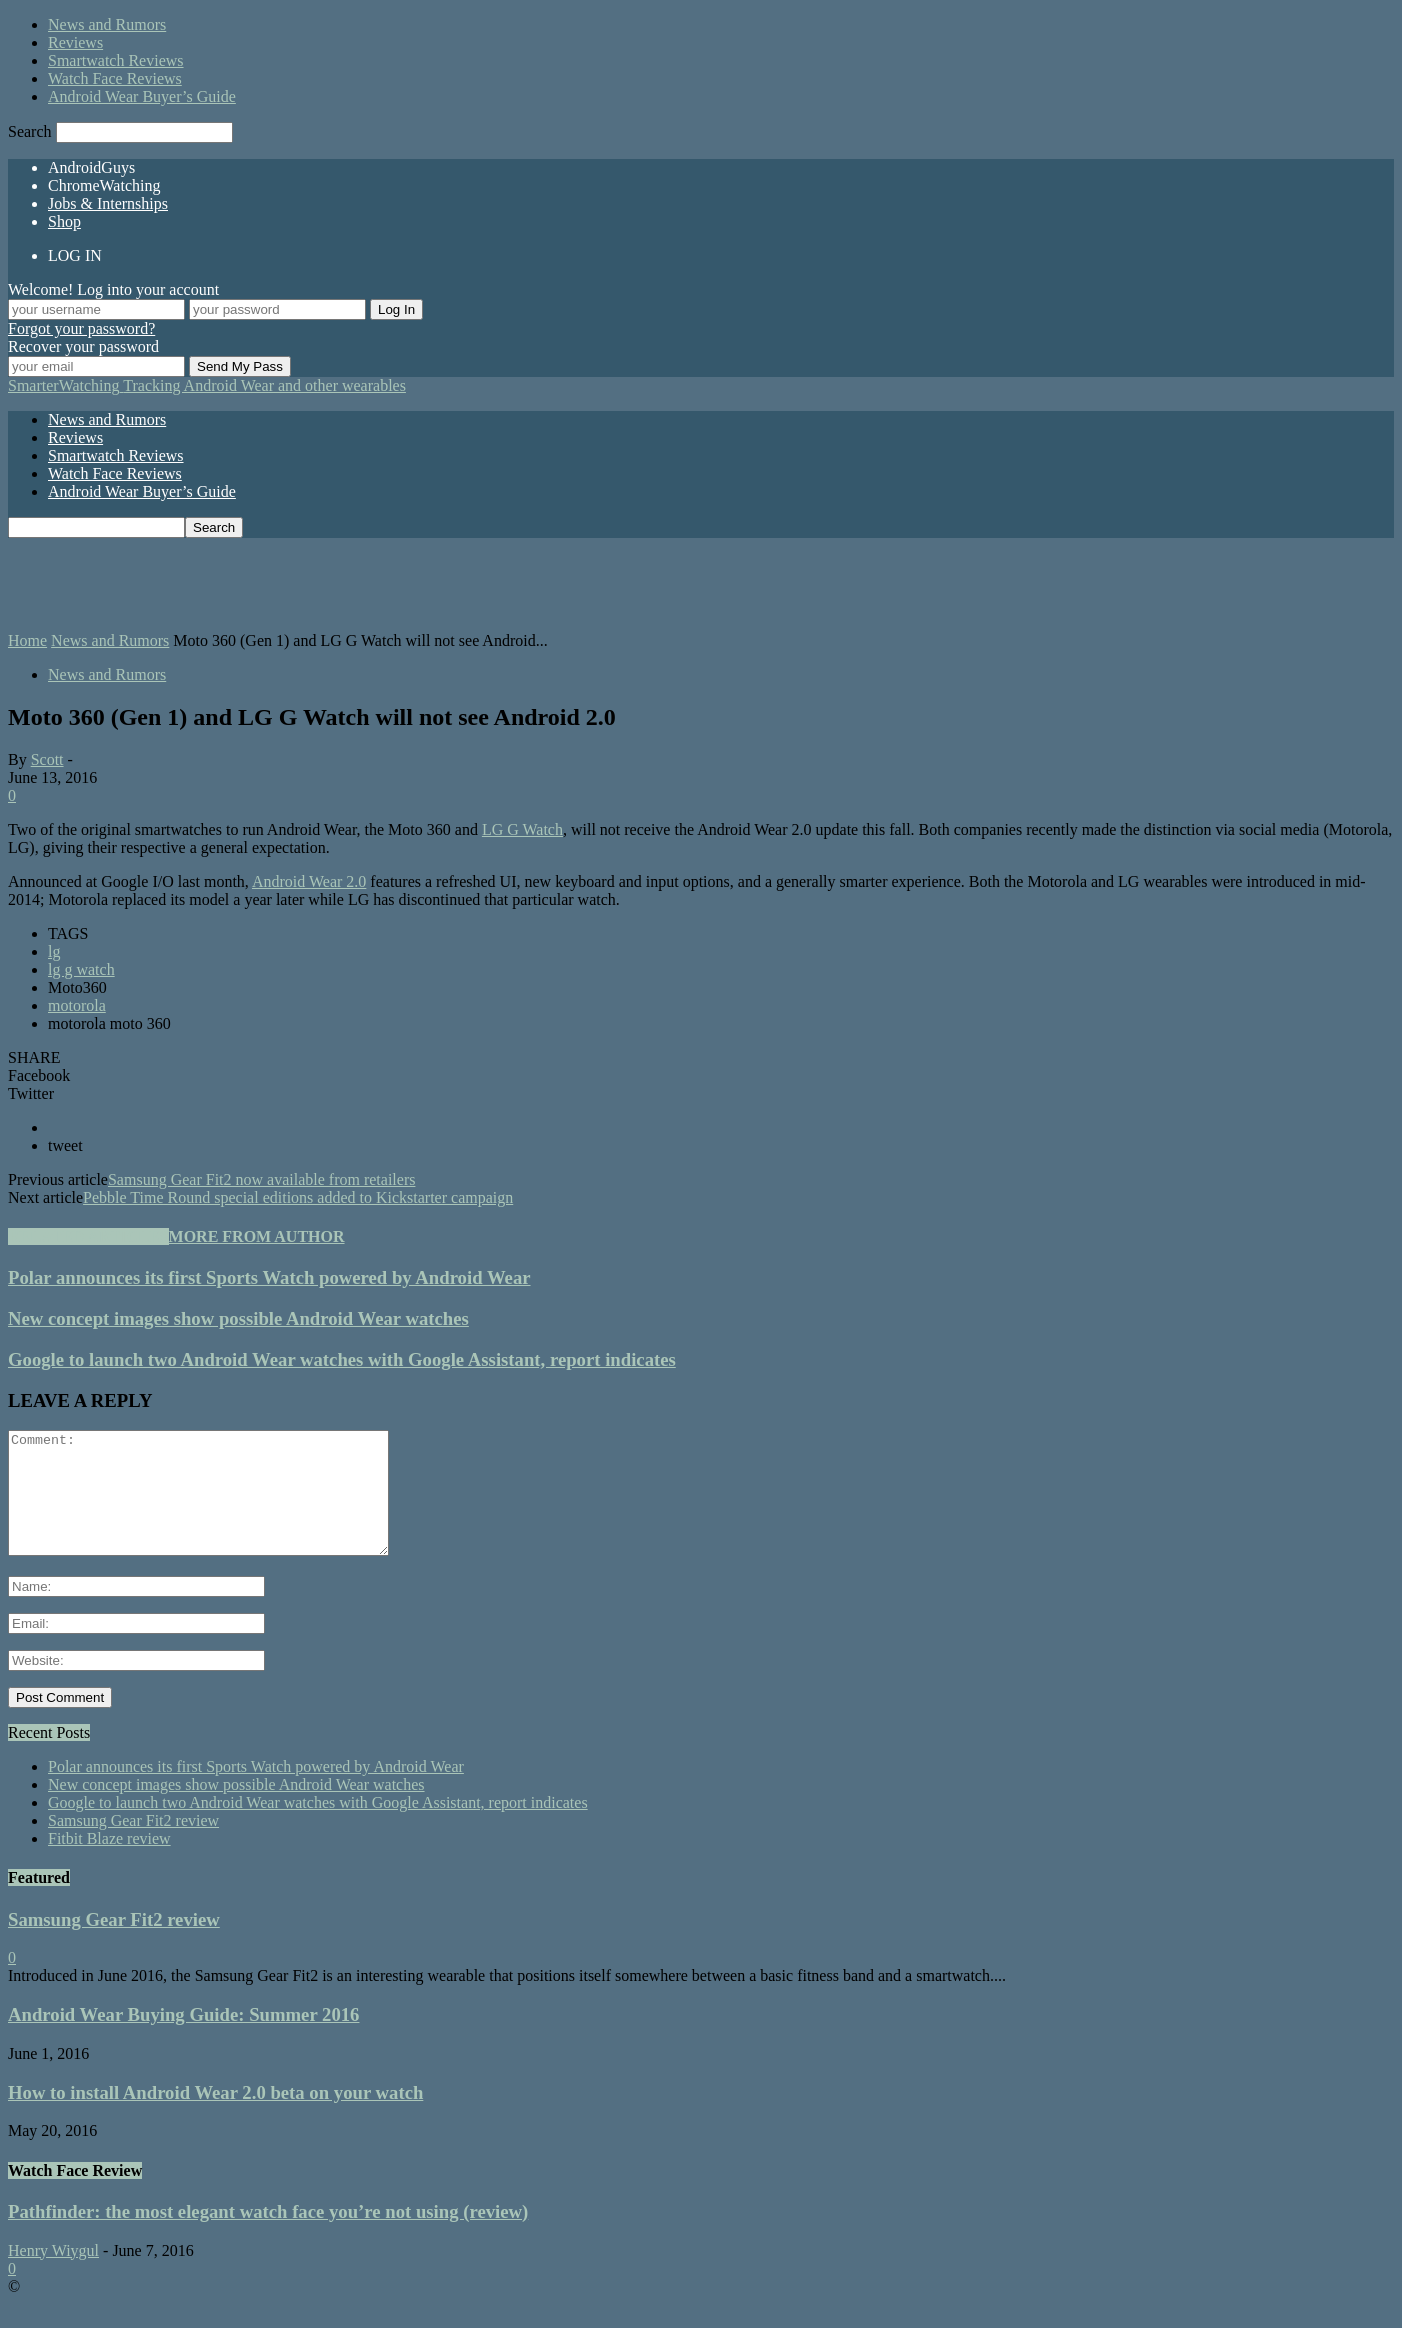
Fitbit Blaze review (109, 1862)
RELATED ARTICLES (88, 1236)
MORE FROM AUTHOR (257, 1236)
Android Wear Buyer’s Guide (142, 96)
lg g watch (81, 969)
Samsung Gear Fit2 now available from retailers (261, 1179)
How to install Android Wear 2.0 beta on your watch (215, 2116)
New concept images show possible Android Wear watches (238, 1318)
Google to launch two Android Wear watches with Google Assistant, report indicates (342, 1359)
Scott (47, 759)
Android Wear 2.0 (309, 881)
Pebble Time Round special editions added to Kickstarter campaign (298, 1197)
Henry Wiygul (53, 2274)
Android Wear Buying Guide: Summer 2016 (183, 2038)
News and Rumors (107, 24)
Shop (64, 221)
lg (54, 951)
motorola (77, 1005)
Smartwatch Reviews (116, 60)
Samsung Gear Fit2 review (133, 1844)
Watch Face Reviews (115, 78)
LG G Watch (522, 829)
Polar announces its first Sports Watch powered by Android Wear (269, 1277)
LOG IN (75, 255)
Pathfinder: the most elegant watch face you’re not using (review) (268, 2235)
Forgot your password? (81, 328)
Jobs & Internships (108, 203)
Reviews (75, 42)
